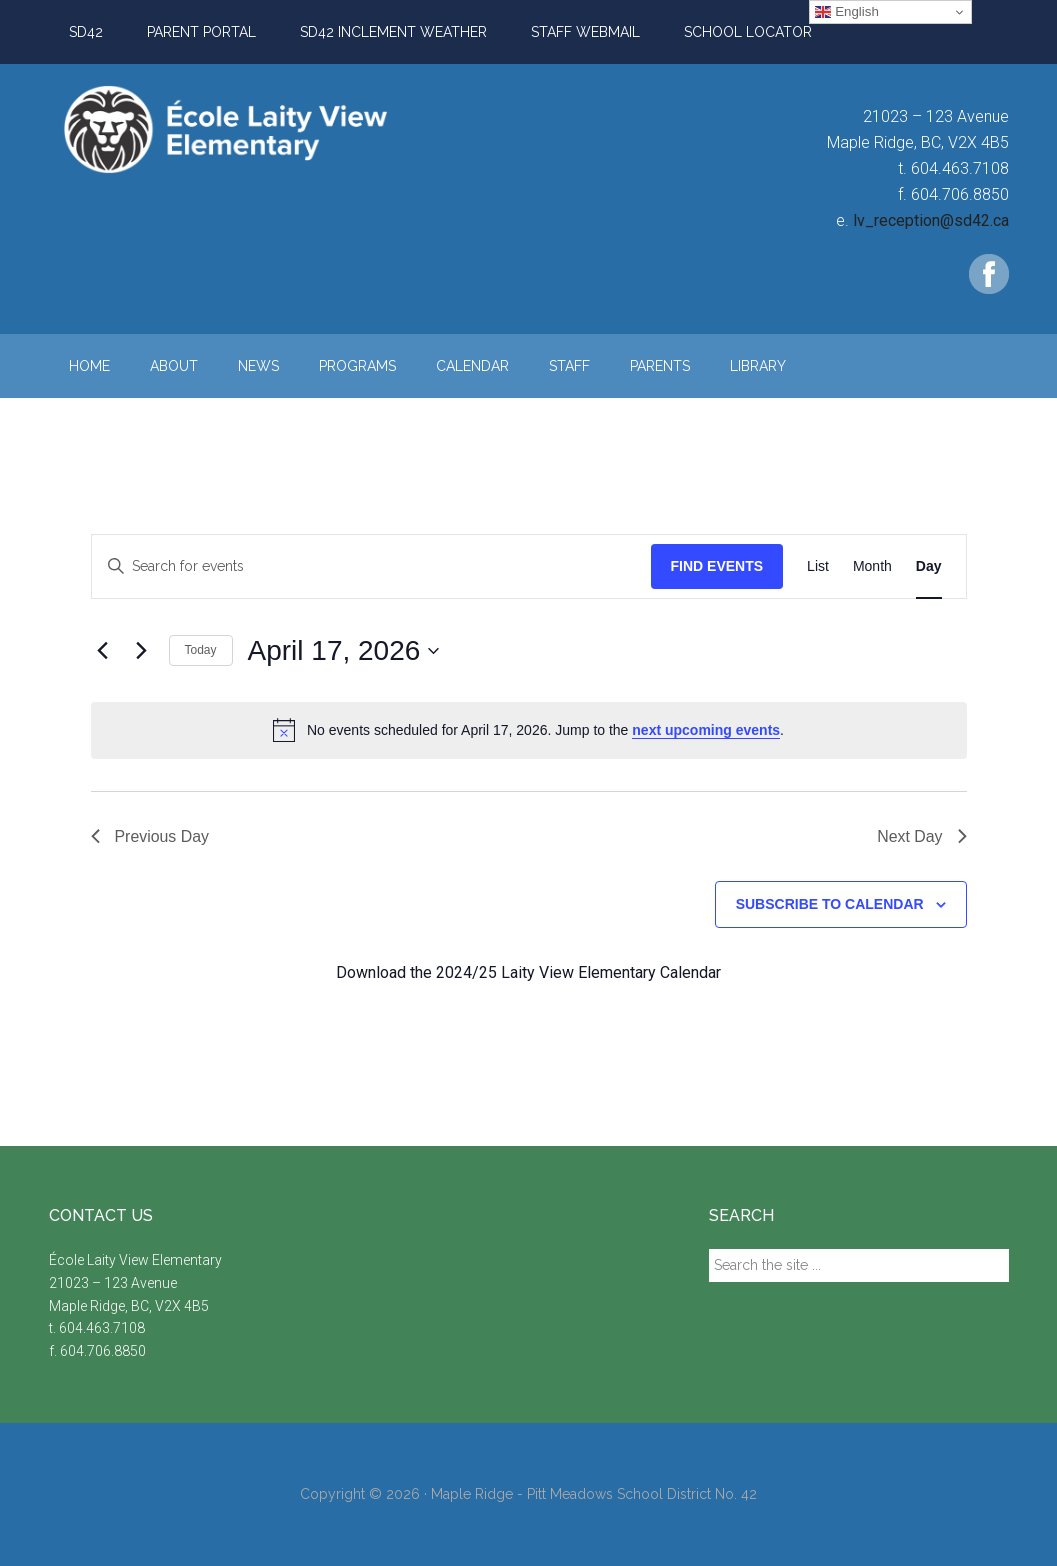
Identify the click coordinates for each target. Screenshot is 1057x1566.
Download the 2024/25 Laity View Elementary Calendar (528, 972)
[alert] (529, 730)
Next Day (922, 836)
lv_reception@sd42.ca (931, 220)
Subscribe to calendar (830, 904)
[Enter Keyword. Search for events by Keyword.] (371, 566)
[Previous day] (103, 651)
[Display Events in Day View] (929, 566)
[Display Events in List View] (818, 566)
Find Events (717, 566)
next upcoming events (706, 730)
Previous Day (150, 836)
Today (201, 650)
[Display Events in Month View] (872, 566)
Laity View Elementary (239, 129)
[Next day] (142, 651)
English (846, 12)
